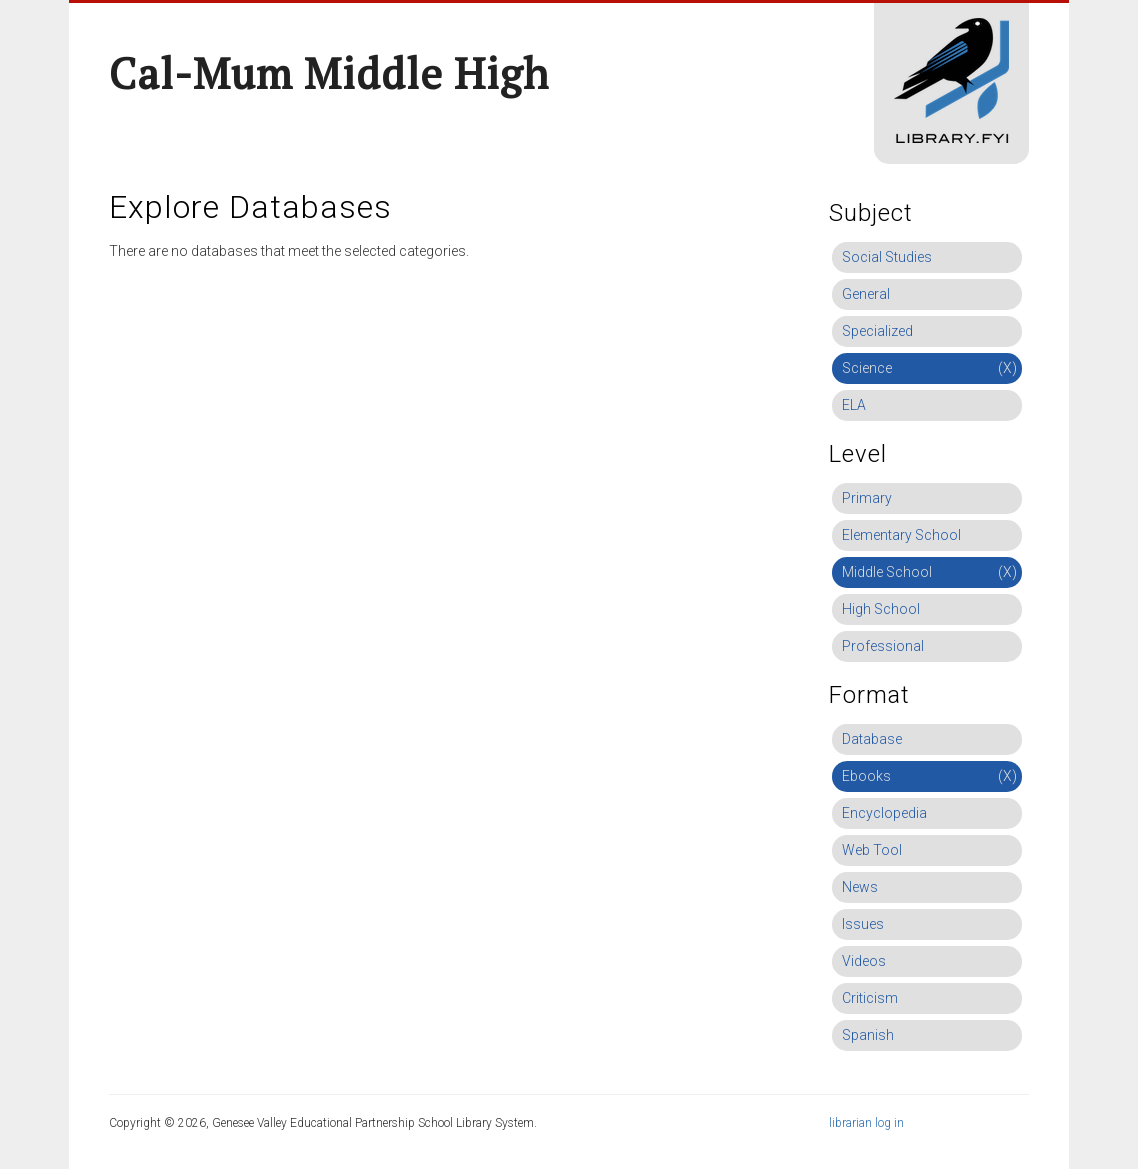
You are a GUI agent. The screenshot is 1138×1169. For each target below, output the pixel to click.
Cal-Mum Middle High (329, 73)
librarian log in (866, 1123)
